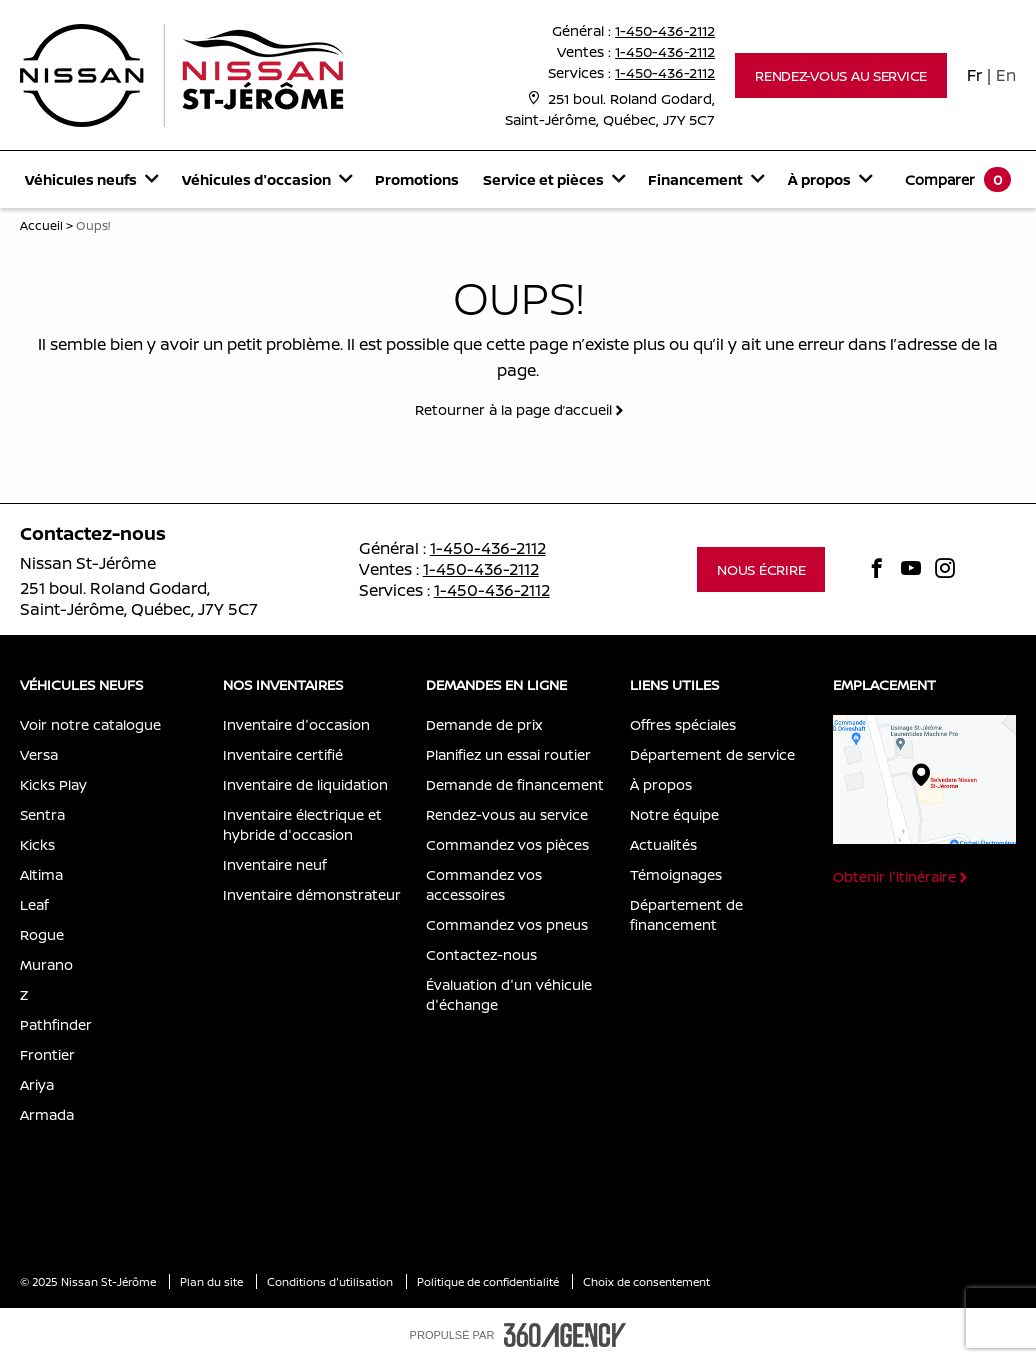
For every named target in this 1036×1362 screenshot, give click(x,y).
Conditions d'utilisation (331, 1281)
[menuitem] (91, 179)
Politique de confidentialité (489, 1281)
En (1006, 75)
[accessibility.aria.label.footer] (565, 1335)
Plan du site (213, 1281)
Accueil (41, 225)
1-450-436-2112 (665, 30)
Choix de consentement (646, 1281)
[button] (841, 75)
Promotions (417, 180)
